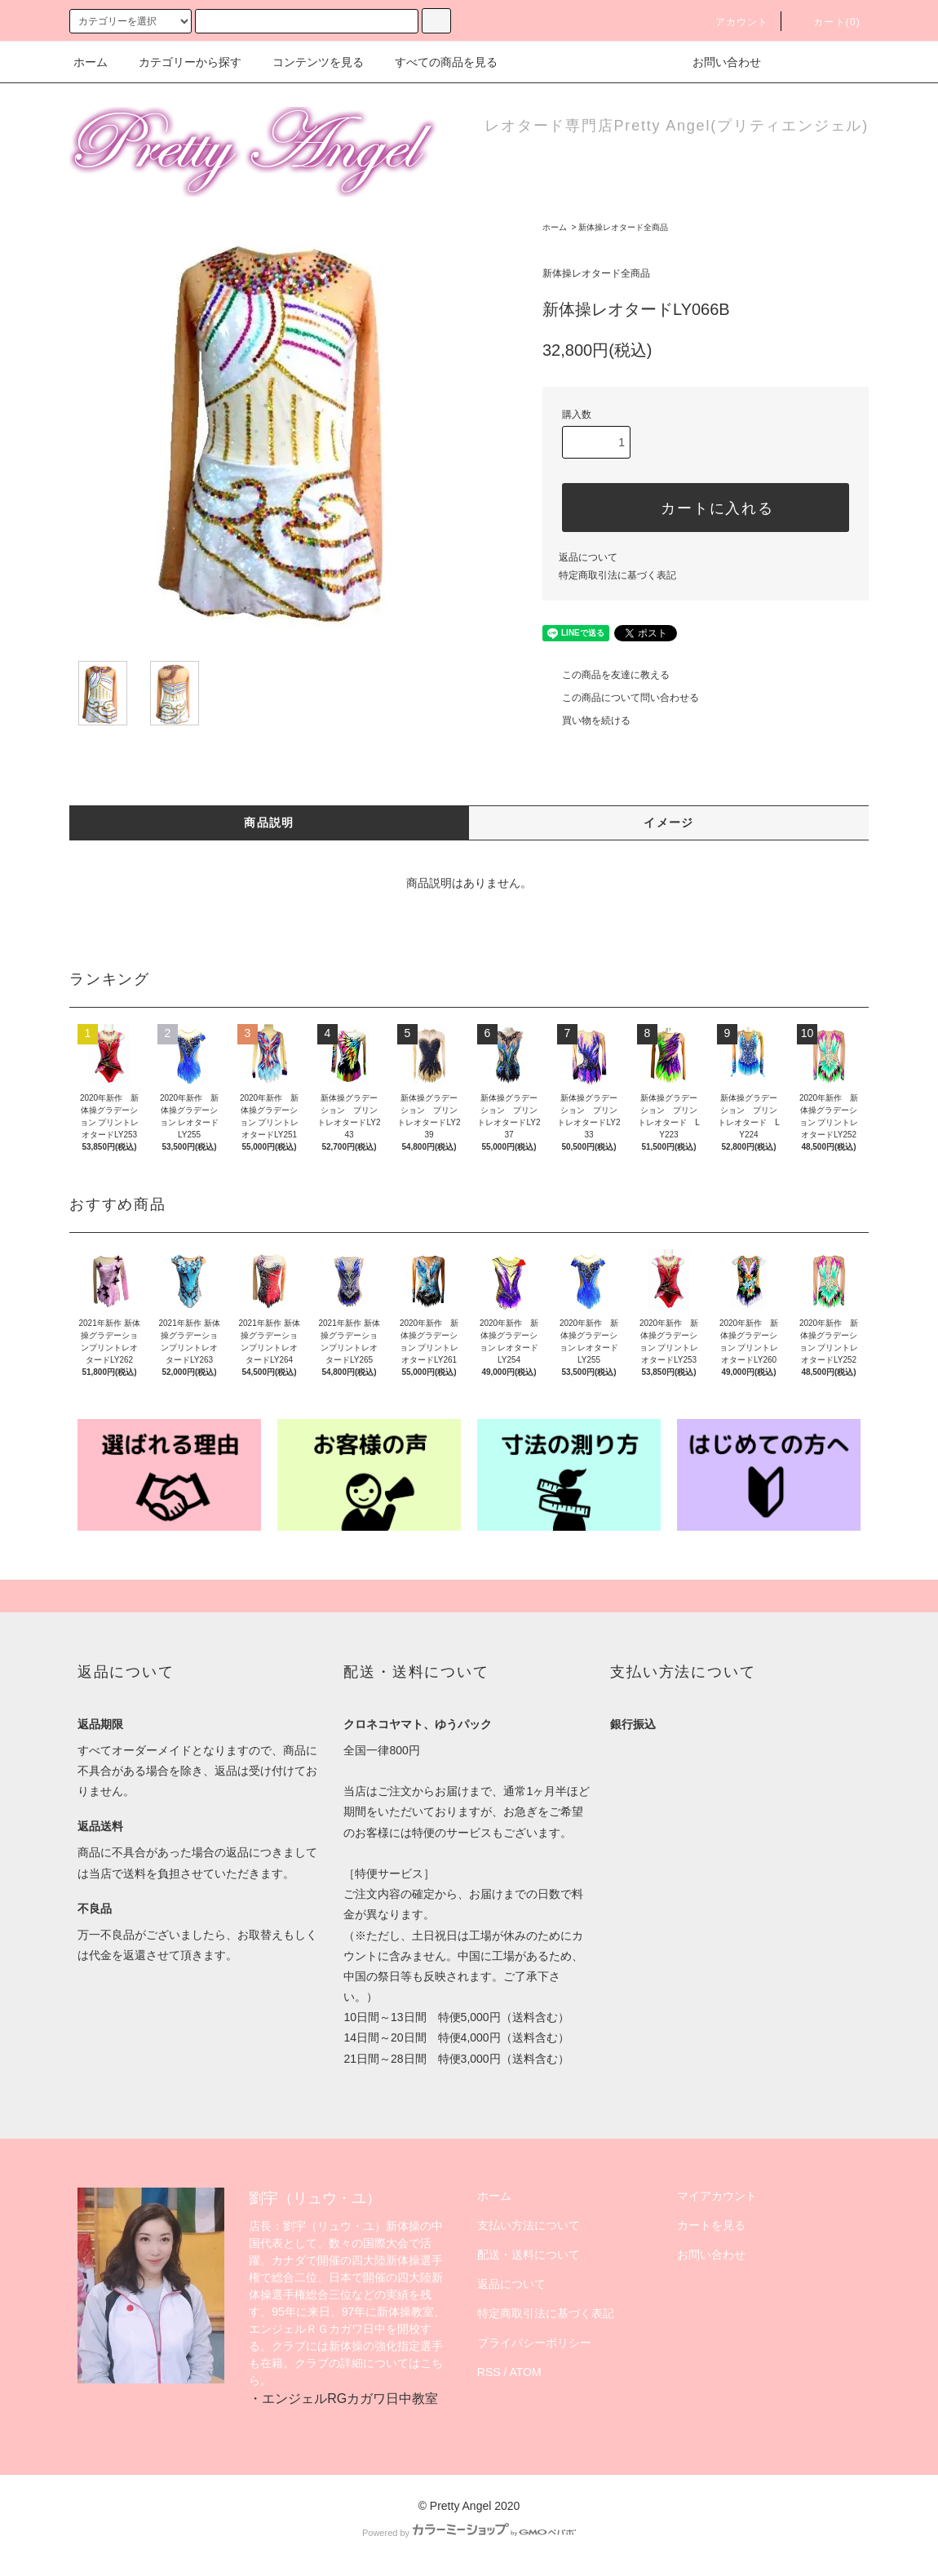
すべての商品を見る (436, 62)
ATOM (526, 2372)
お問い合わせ (717, 62)
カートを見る (711, 2225)
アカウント (732, 22)
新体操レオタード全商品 (623, 227)
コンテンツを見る (308, 62)
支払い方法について (528, 2225)
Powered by (469, 2533)
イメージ (669, 822)
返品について (588, 557)
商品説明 (269, 822)
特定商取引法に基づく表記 (617, 575)
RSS (489, 2372)
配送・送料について (528, 2254)
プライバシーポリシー (534, 2342)
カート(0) (827, 22)
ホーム (90, 62)
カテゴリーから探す (180, 62)
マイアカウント (717, 2195)
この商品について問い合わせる (620, 697)
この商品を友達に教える (606, 675)
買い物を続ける (586, 720)
